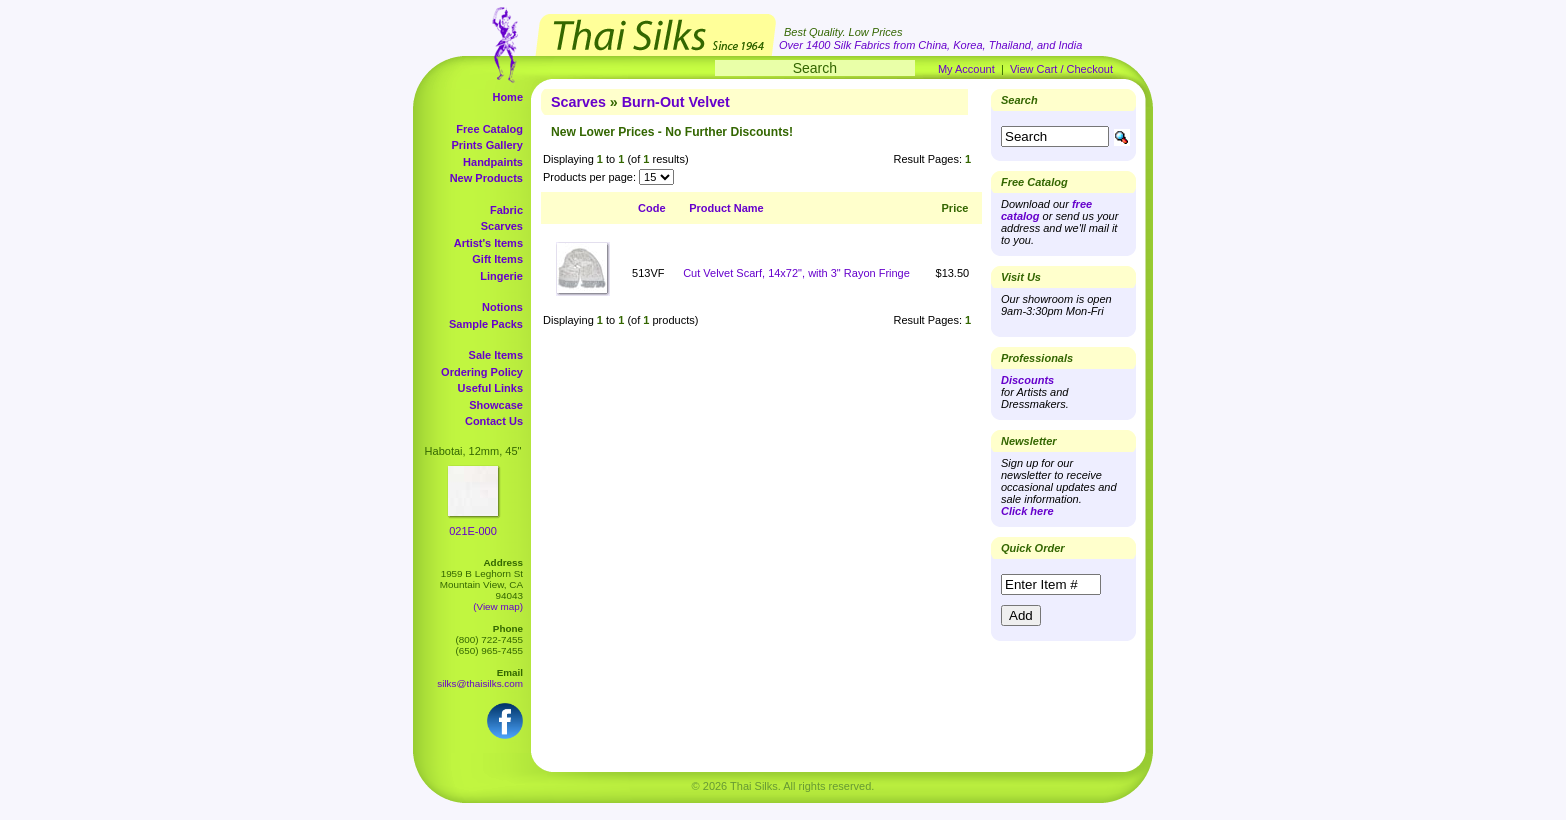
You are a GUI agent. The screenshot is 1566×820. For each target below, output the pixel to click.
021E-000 (473, 531)
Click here (1027, 511)
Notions (502, 307)
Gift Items (497, 259)
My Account (966, 69)
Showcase (496, 405)
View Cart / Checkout (1061, 69)
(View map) (498, 606)
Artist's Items (488, 243)
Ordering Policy (482, 372)
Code (652, 208)
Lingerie (501, 276)
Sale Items (496, 355)
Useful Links (490, 388)
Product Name (726, 208)
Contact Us (494, 421)
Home (507, 97)
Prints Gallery (487, 145)
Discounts (1027, 380)
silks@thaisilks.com (480, 683)
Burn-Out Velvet (676, 102)
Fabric (506, 210)
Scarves (502, 226)
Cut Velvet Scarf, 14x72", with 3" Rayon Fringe (796, 273)
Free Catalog (489, 129)
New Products (486, 178)
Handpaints (493, 162)
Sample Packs (486, 324)
